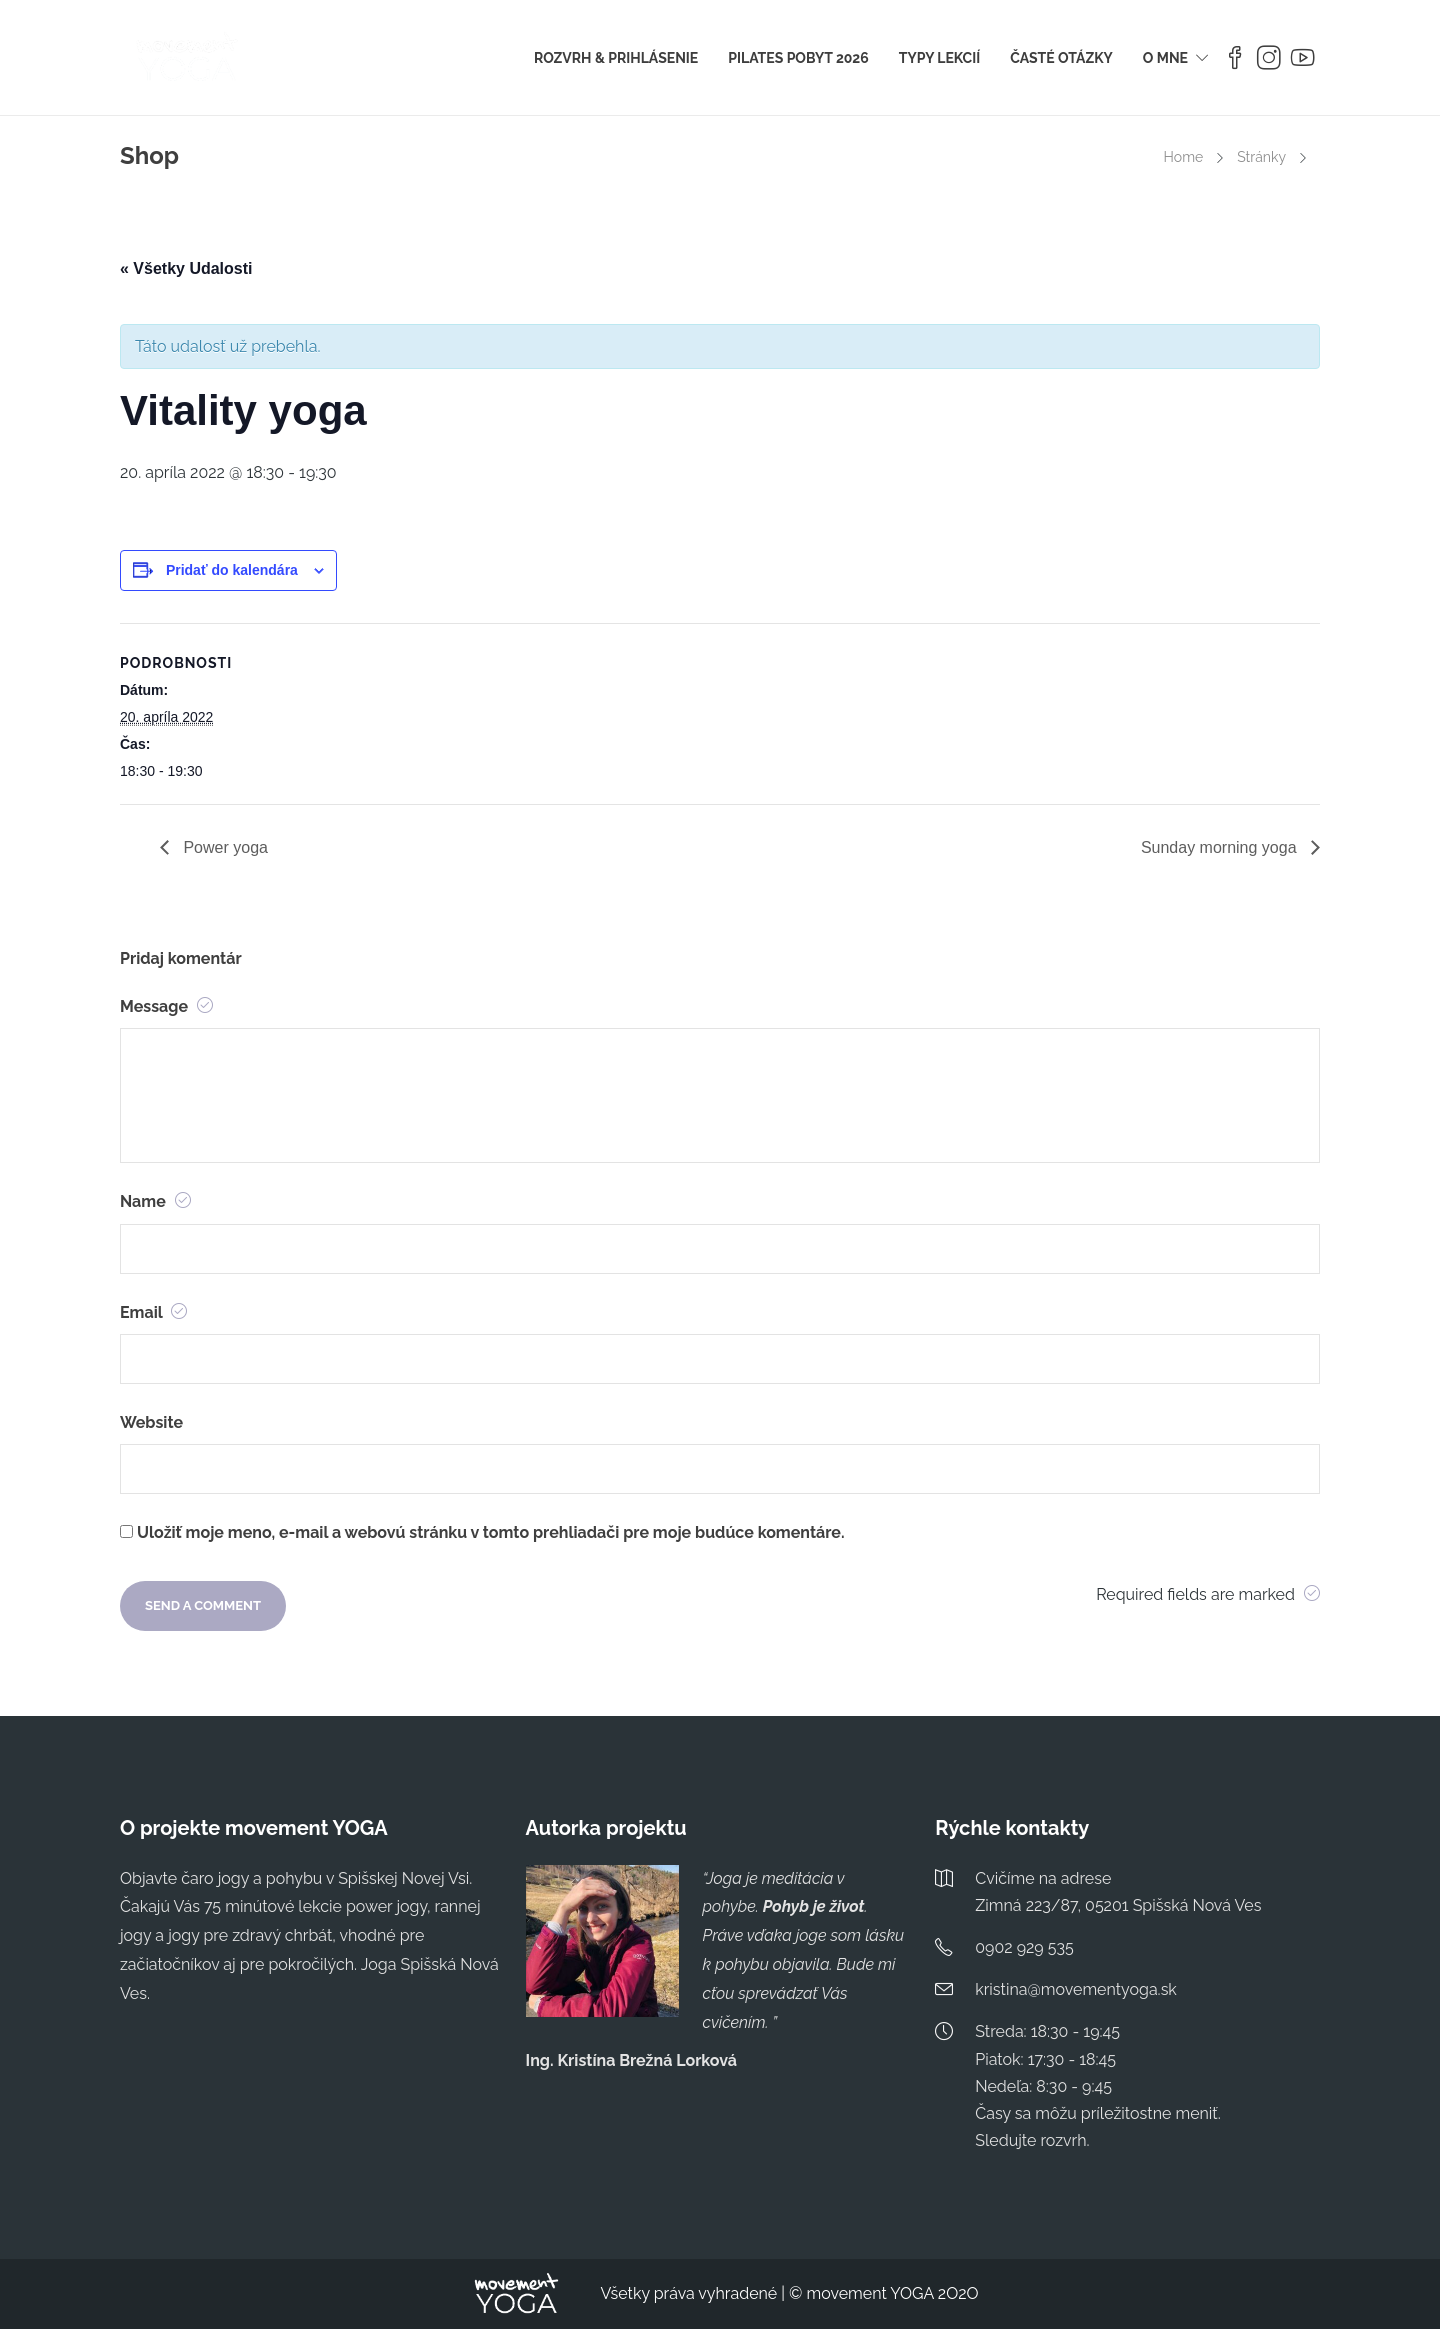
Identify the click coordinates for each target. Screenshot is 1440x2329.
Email (153, 1312)
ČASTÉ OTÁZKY (1061, 58)
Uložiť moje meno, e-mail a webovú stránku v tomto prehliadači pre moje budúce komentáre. (490, 1532)
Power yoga (223, 847)
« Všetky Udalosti (186, 268)
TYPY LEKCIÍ (939, 58)
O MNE (1165, 58)
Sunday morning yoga (1221, 847)
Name (155, 1201)
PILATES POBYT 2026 (798, 58)
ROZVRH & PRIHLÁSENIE (616, 58)
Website (151, 1422)
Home (1184, 157)
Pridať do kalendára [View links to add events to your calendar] (232, 570)
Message (166, 1006)
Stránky (1261, 157)
